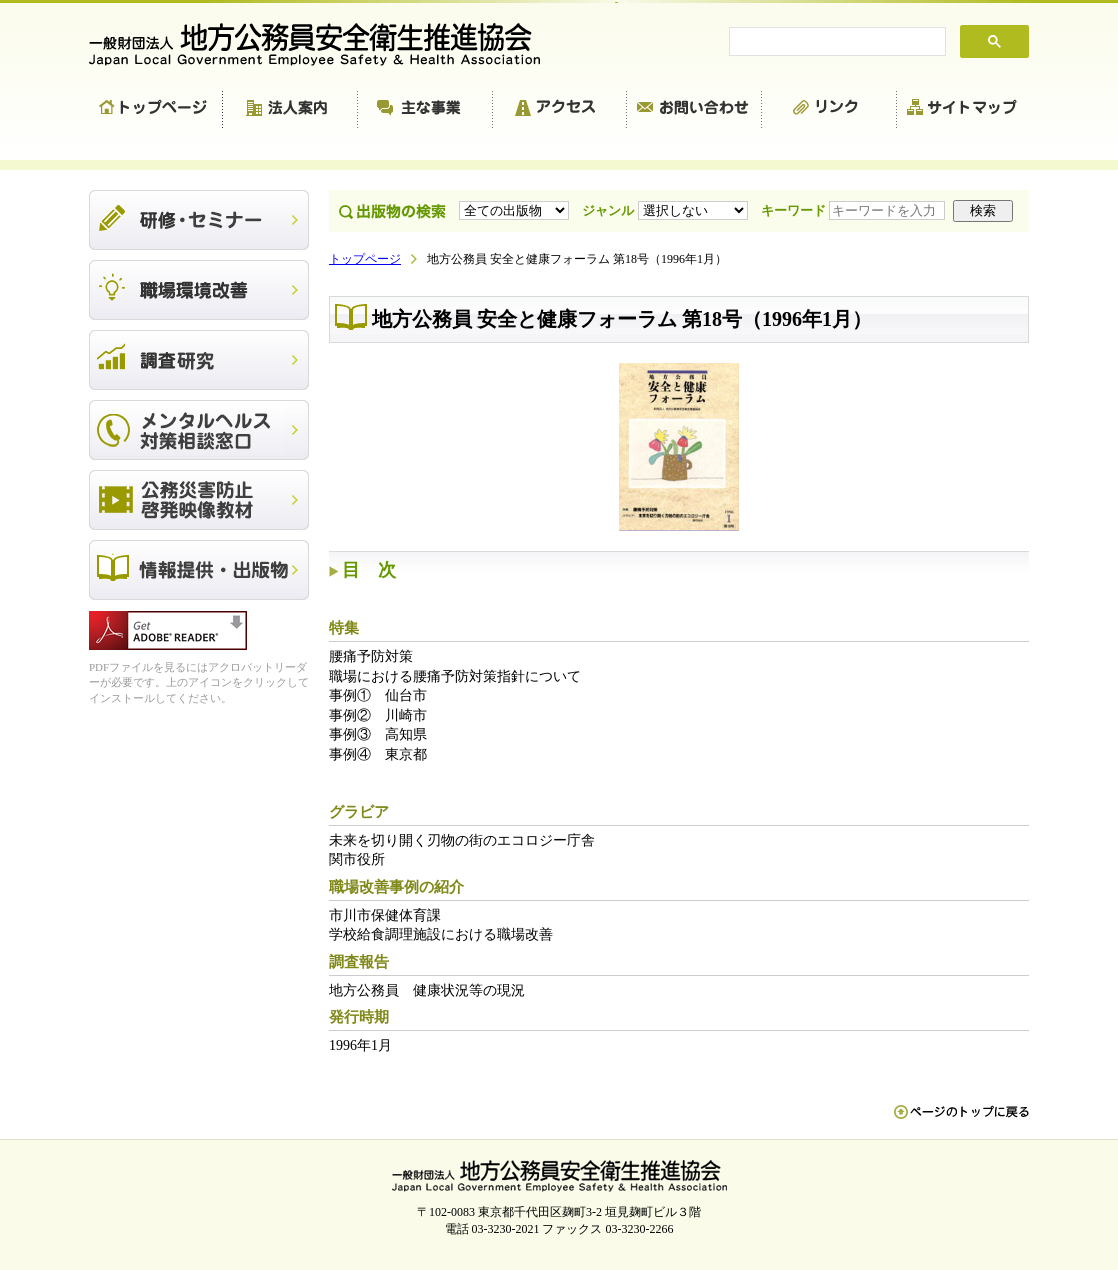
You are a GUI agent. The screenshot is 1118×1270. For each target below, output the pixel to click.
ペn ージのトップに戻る (961, 1122)
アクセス (560, 110)
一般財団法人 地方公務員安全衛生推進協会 (324, 44)
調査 (199, 360)
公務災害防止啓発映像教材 (199, 500)
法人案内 (290, 110)
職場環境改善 (199, 290)
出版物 (199, 570)
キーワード (855, 210)
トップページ (156, 110)
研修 (199, 220)
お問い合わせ (694, 110)
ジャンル (666, 210)
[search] (835, 42)
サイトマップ (963, 110)
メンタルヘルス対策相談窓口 (199, 430)
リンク (829, 110)
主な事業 (425, 110)
